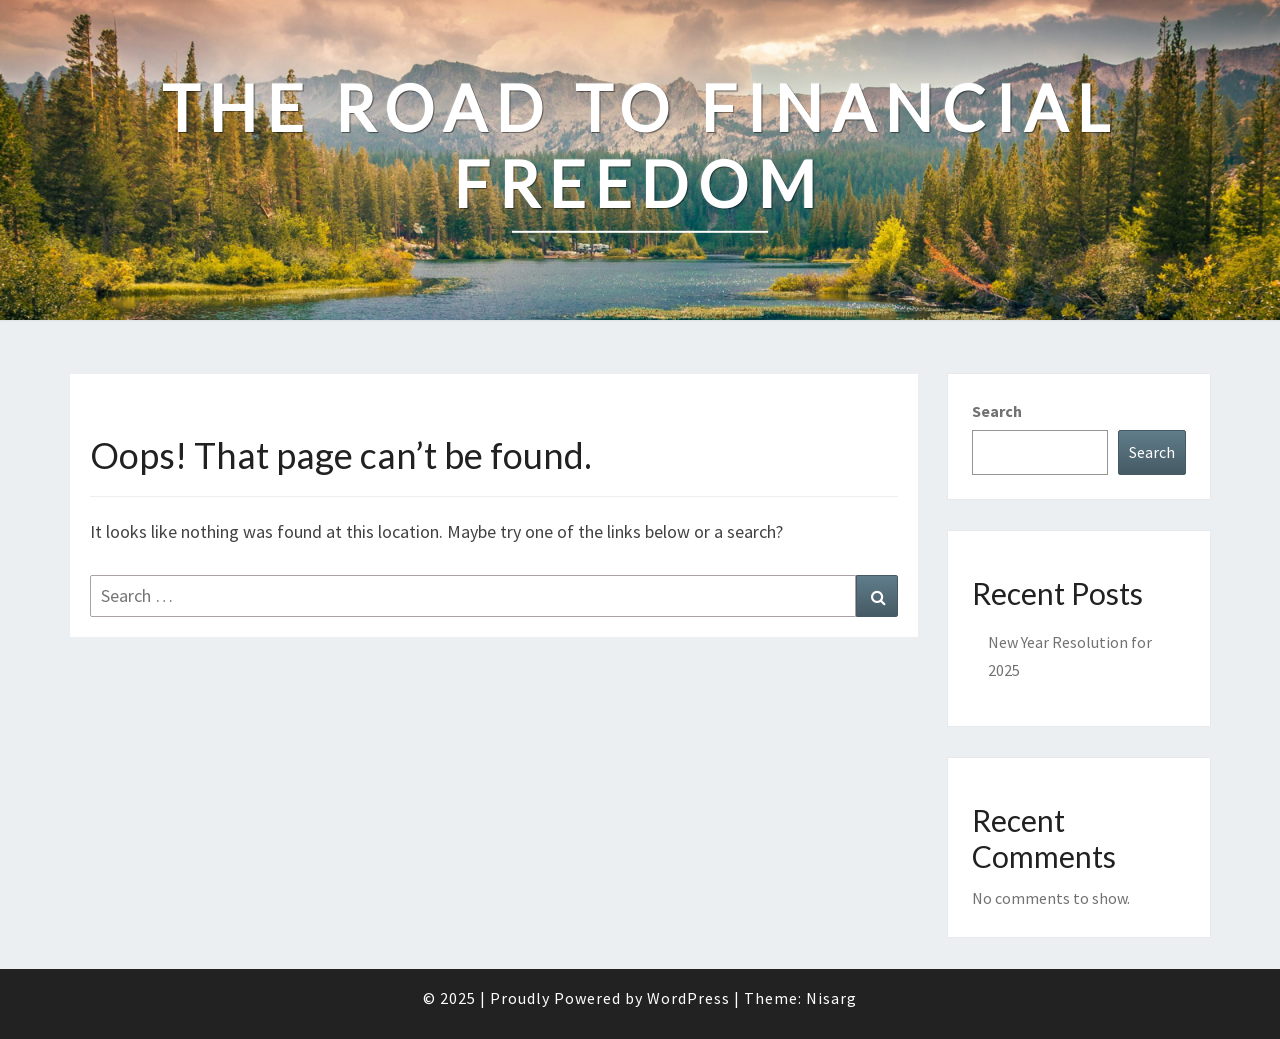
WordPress (688, 998)
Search (997, 411)
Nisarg (831, 998)
